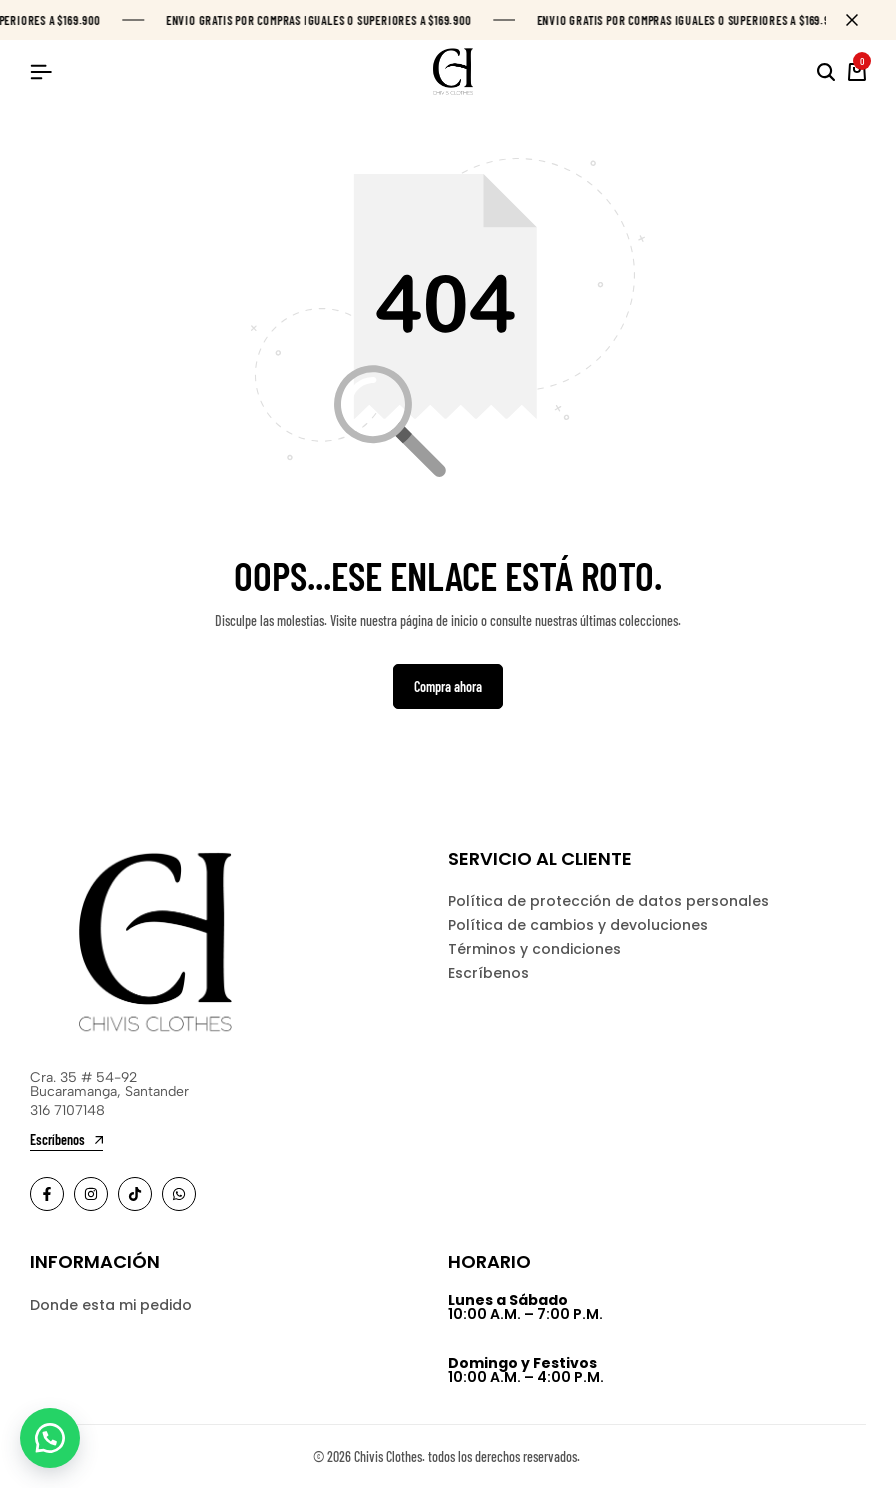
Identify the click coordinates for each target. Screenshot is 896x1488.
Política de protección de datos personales (608, 903)
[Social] (47, 1195)
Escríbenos (488, 975)
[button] (50, 1438)
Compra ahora (448, 687)
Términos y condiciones (534, 951)
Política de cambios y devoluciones (578, 927)
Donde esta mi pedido (111, 1306)
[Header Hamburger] (41, 71)
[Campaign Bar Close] (860, 20)
